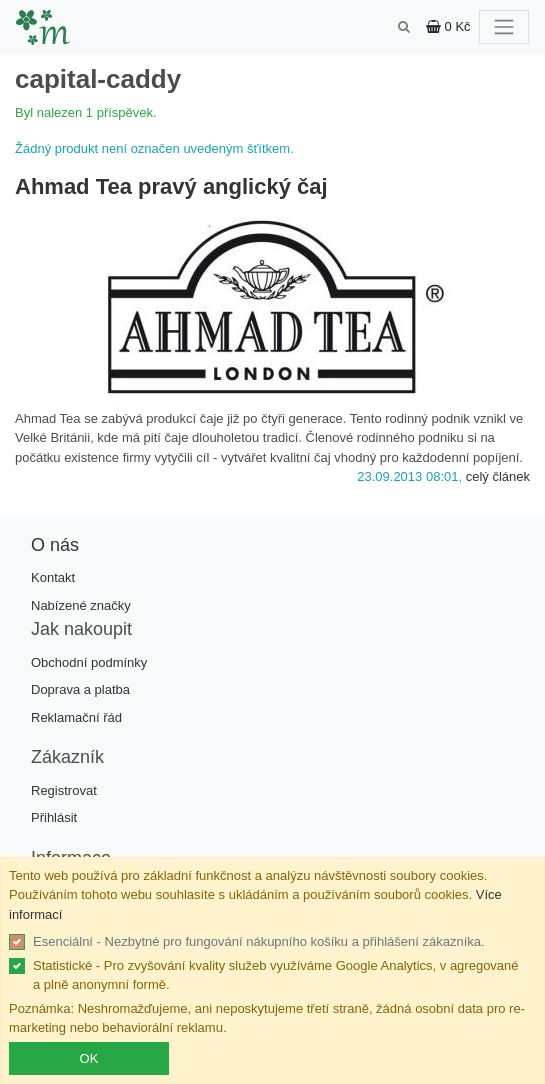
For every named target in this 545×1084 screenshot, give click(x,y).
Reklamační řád (76, 717)
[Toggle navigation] (504, 27)
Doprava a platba (80, 689)
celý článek (498, 476)
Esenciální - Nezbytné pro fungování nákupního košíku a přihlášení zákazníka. (259, 941)
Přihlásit (54, 817)
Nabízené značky (81, 605)
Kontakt (53, 577)
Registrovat (64, 790)
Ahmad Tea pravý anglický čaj (171, 186)
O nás (55, 545)
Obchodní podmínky (89, 662)
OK (89, 1058)
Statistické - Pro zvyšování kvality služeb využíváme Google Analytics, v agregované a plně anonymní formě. (276, 975)
